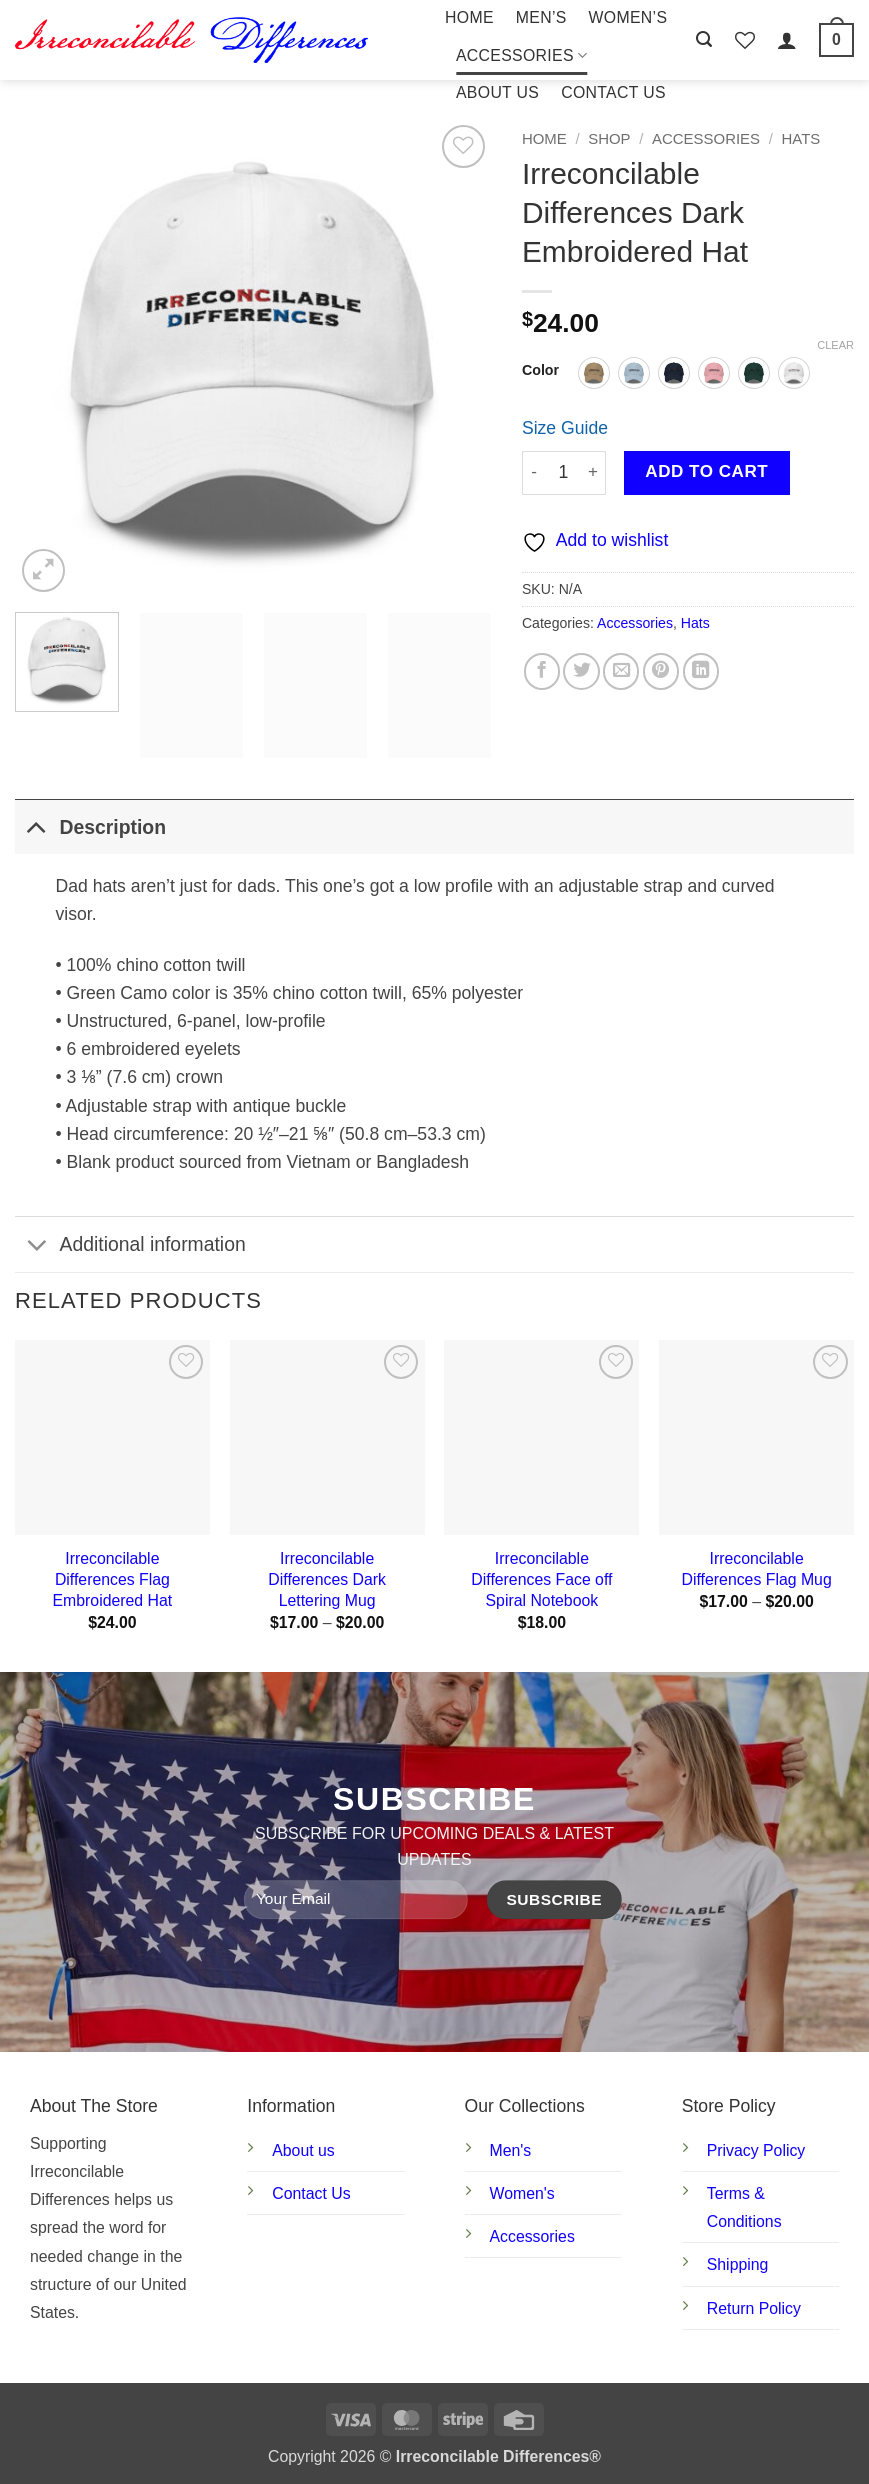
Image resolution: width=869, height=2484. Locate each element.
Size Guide (565, 428)
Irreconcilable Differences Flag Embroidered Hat (113, 1579)
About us (303, 2150)
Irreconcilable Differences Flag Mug (757, 1569)
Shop (609, 138)
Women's (522, 2193)
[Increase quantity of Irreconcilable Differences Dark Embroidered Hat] (593, 473)
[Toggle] (36, 826)
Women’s (628, 17)
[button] (704, 39)
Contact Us (613, 92)
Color (540, 370)
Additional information (130, 1246)
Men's (511, 2150)
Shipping (738, 2264)
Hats (801, 138)
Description (90, 826)
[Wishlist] (745, 40)
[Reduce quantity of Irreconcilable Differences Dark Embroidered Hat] (534, 473)
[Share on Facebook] (542, 671)
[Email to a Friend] (621, 671)
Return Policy (754, 2308)
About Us (497, 92)
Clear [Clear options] (835, 345)
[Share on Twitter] (581, 671)
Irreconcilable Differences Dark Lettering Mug (327, 1579)
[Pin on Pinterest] (661, 671)
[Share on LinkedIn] (701, 671)
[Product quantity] (563, 473)
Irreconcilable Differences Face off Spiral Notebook (541, 1579)
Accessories (521, 55)
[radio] (594, 373)
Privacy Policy (756, 2150)
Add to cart (706, 471)
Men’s (541, 17)
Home (469, 17)
